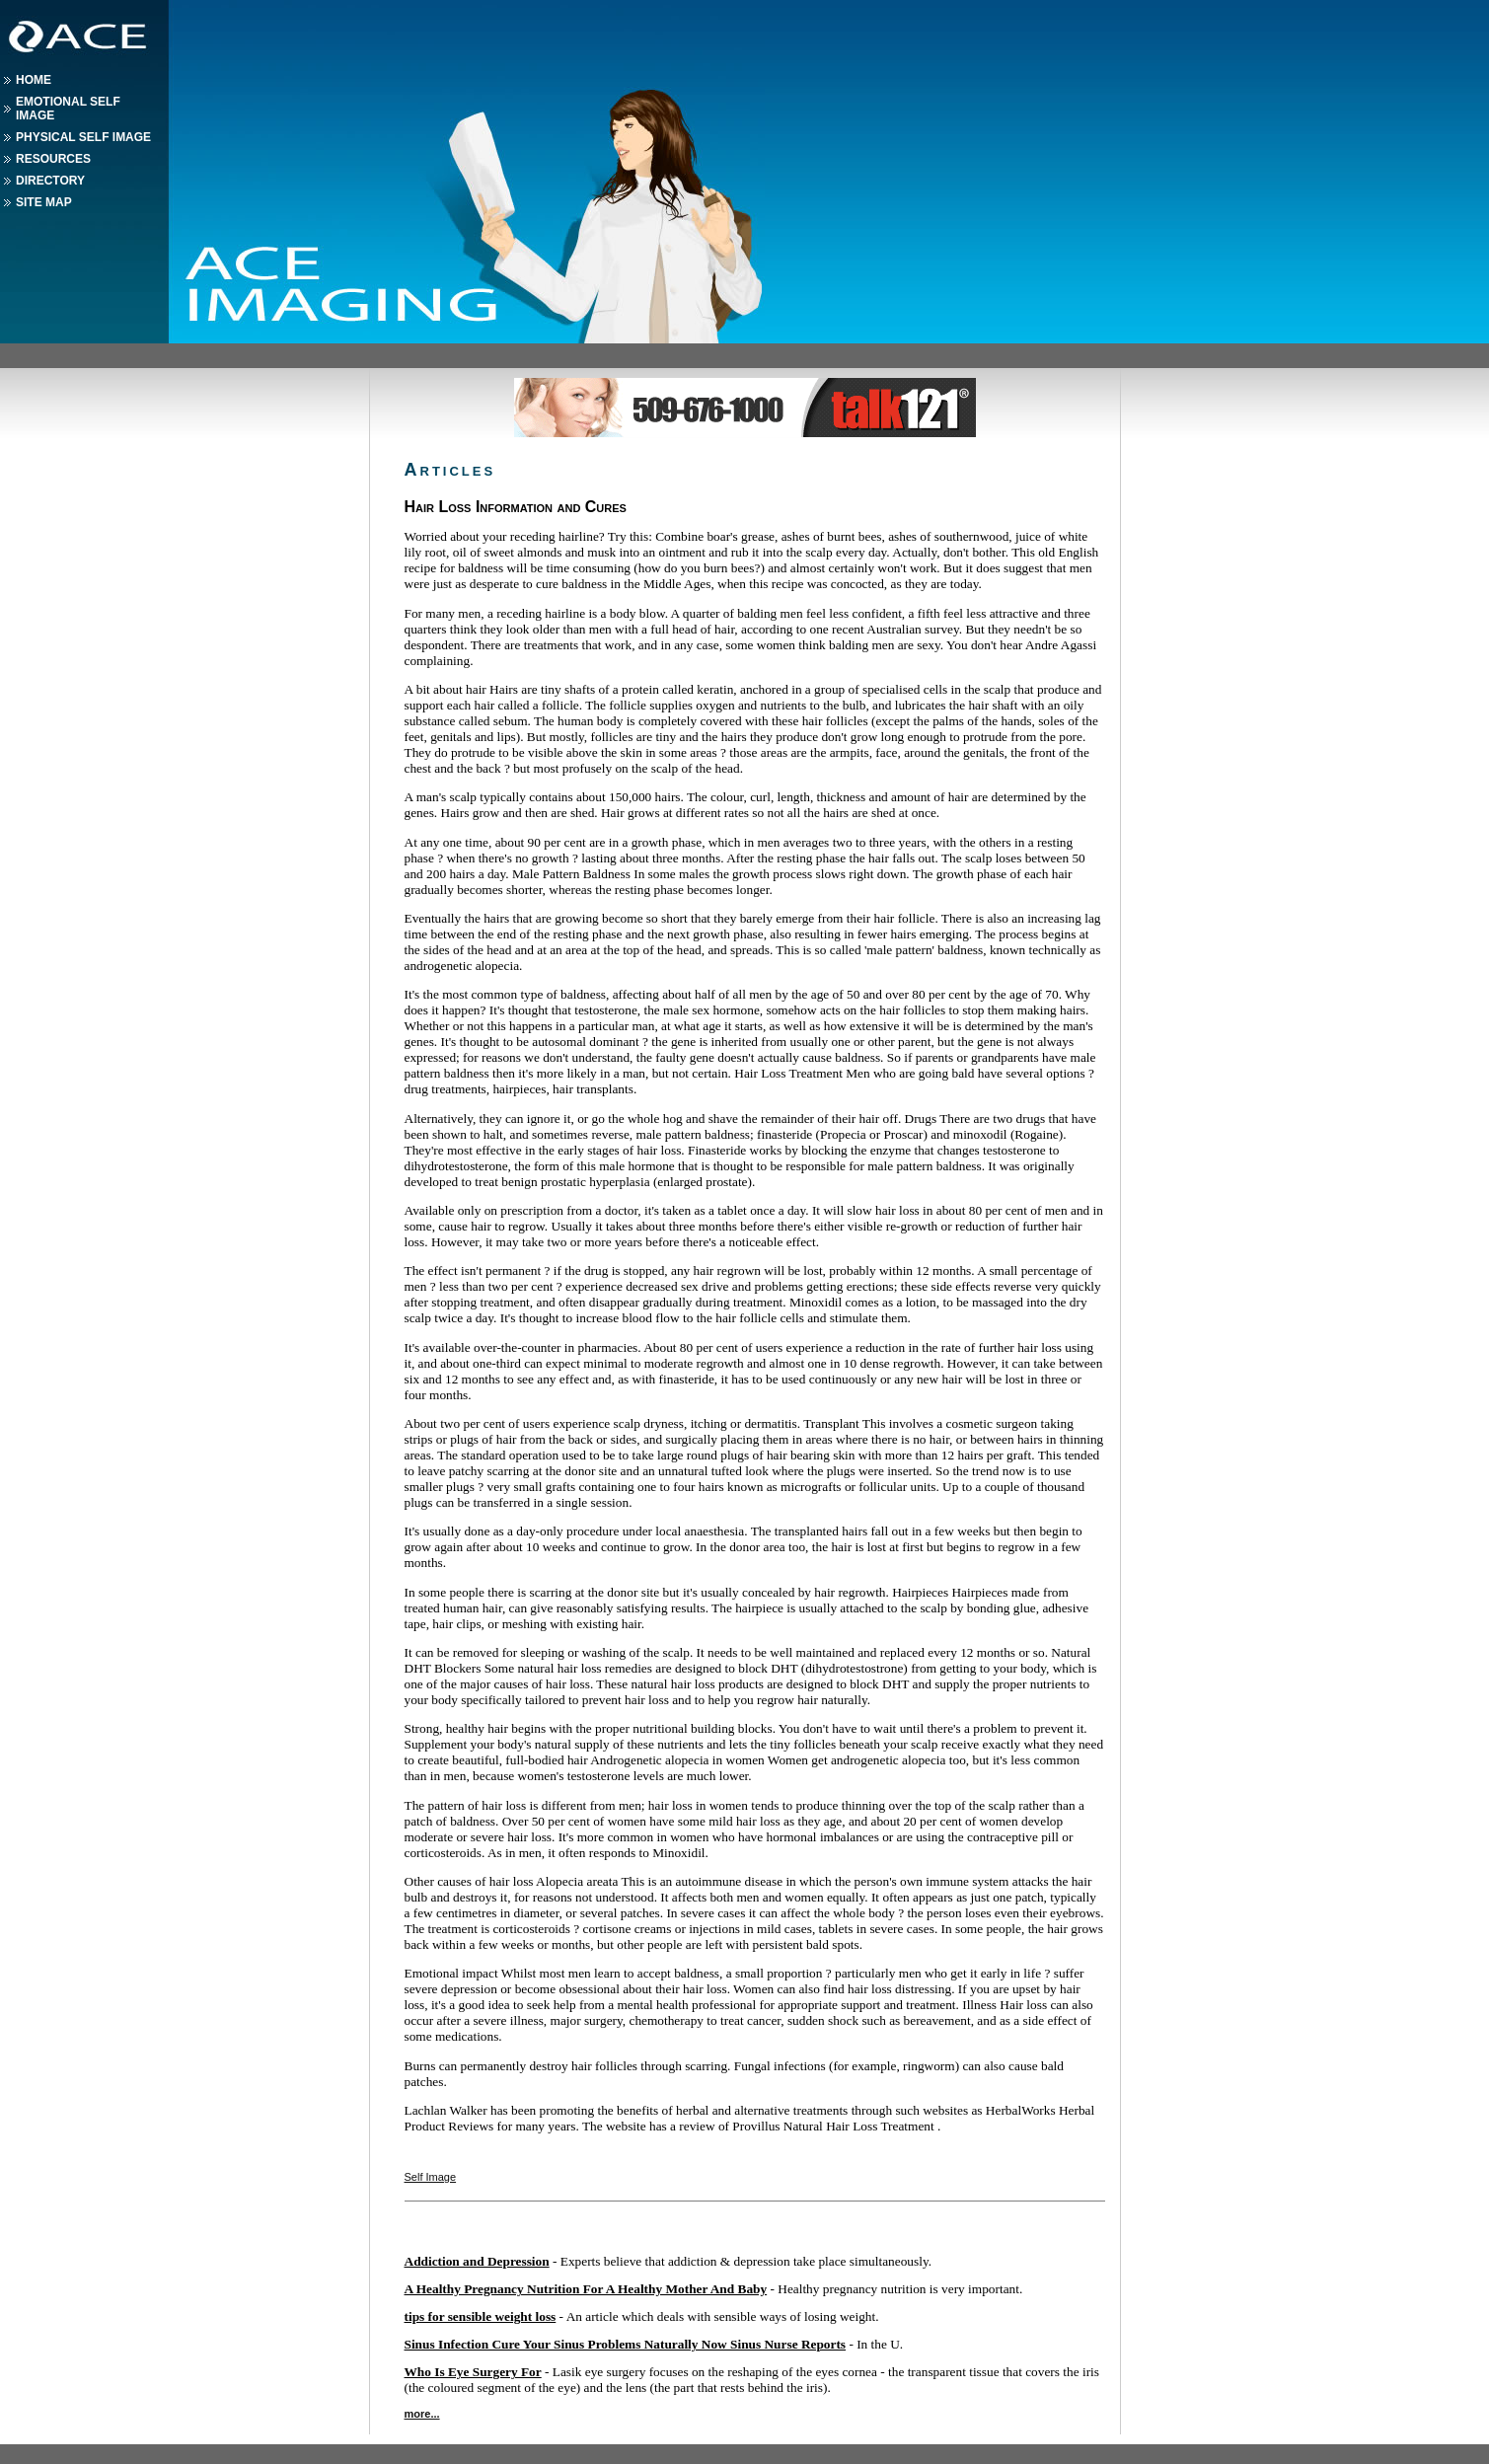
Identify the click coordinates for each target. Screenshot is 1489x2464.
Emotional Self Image (68, 108)
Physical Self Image (83, 137)
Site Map (44, 202)
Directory (50, 180)
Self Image (431, 2177)
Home (33, 80)
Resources (53, 159)
